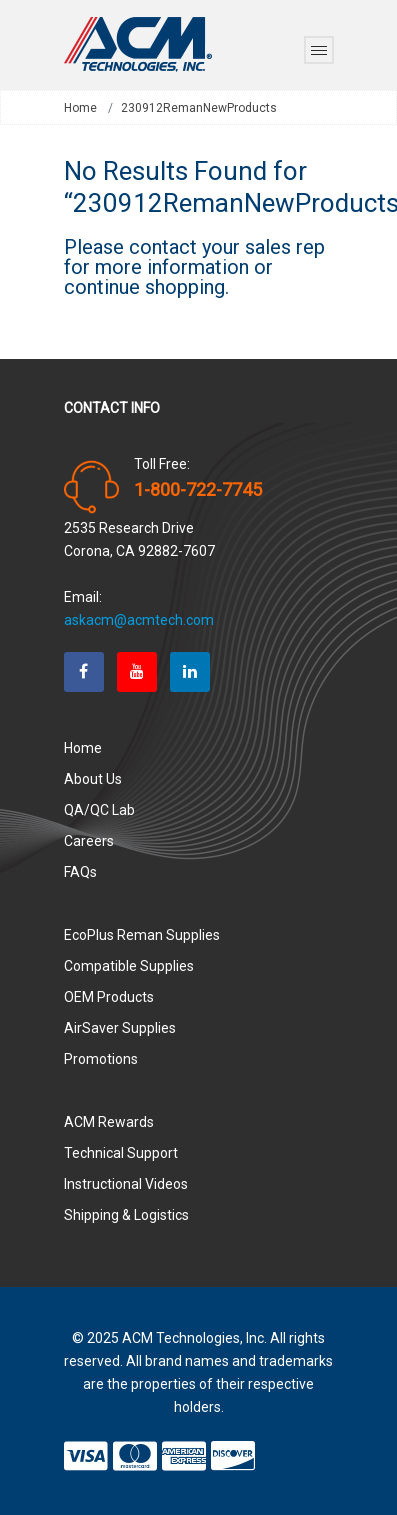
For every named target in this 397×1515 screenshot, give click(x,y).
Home (80, 108)
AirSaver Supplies (120, 1028)
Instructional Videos (126, 1184)
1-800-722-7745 (198, 490)
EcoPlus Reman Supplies (142, 935)
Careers (89, 841)
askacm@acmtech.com (139, 620)
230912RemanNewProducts (199, 108)
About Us (93, 779)
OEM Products (109, 997)
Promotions (101, 1059)
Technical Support (121, 1153)
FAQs (80, 872)
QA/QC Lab (99, 810)
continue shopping (144, 287)
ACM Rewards (109, 1122)
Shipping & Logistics (126, 1215)
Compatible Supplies (129, 966)
